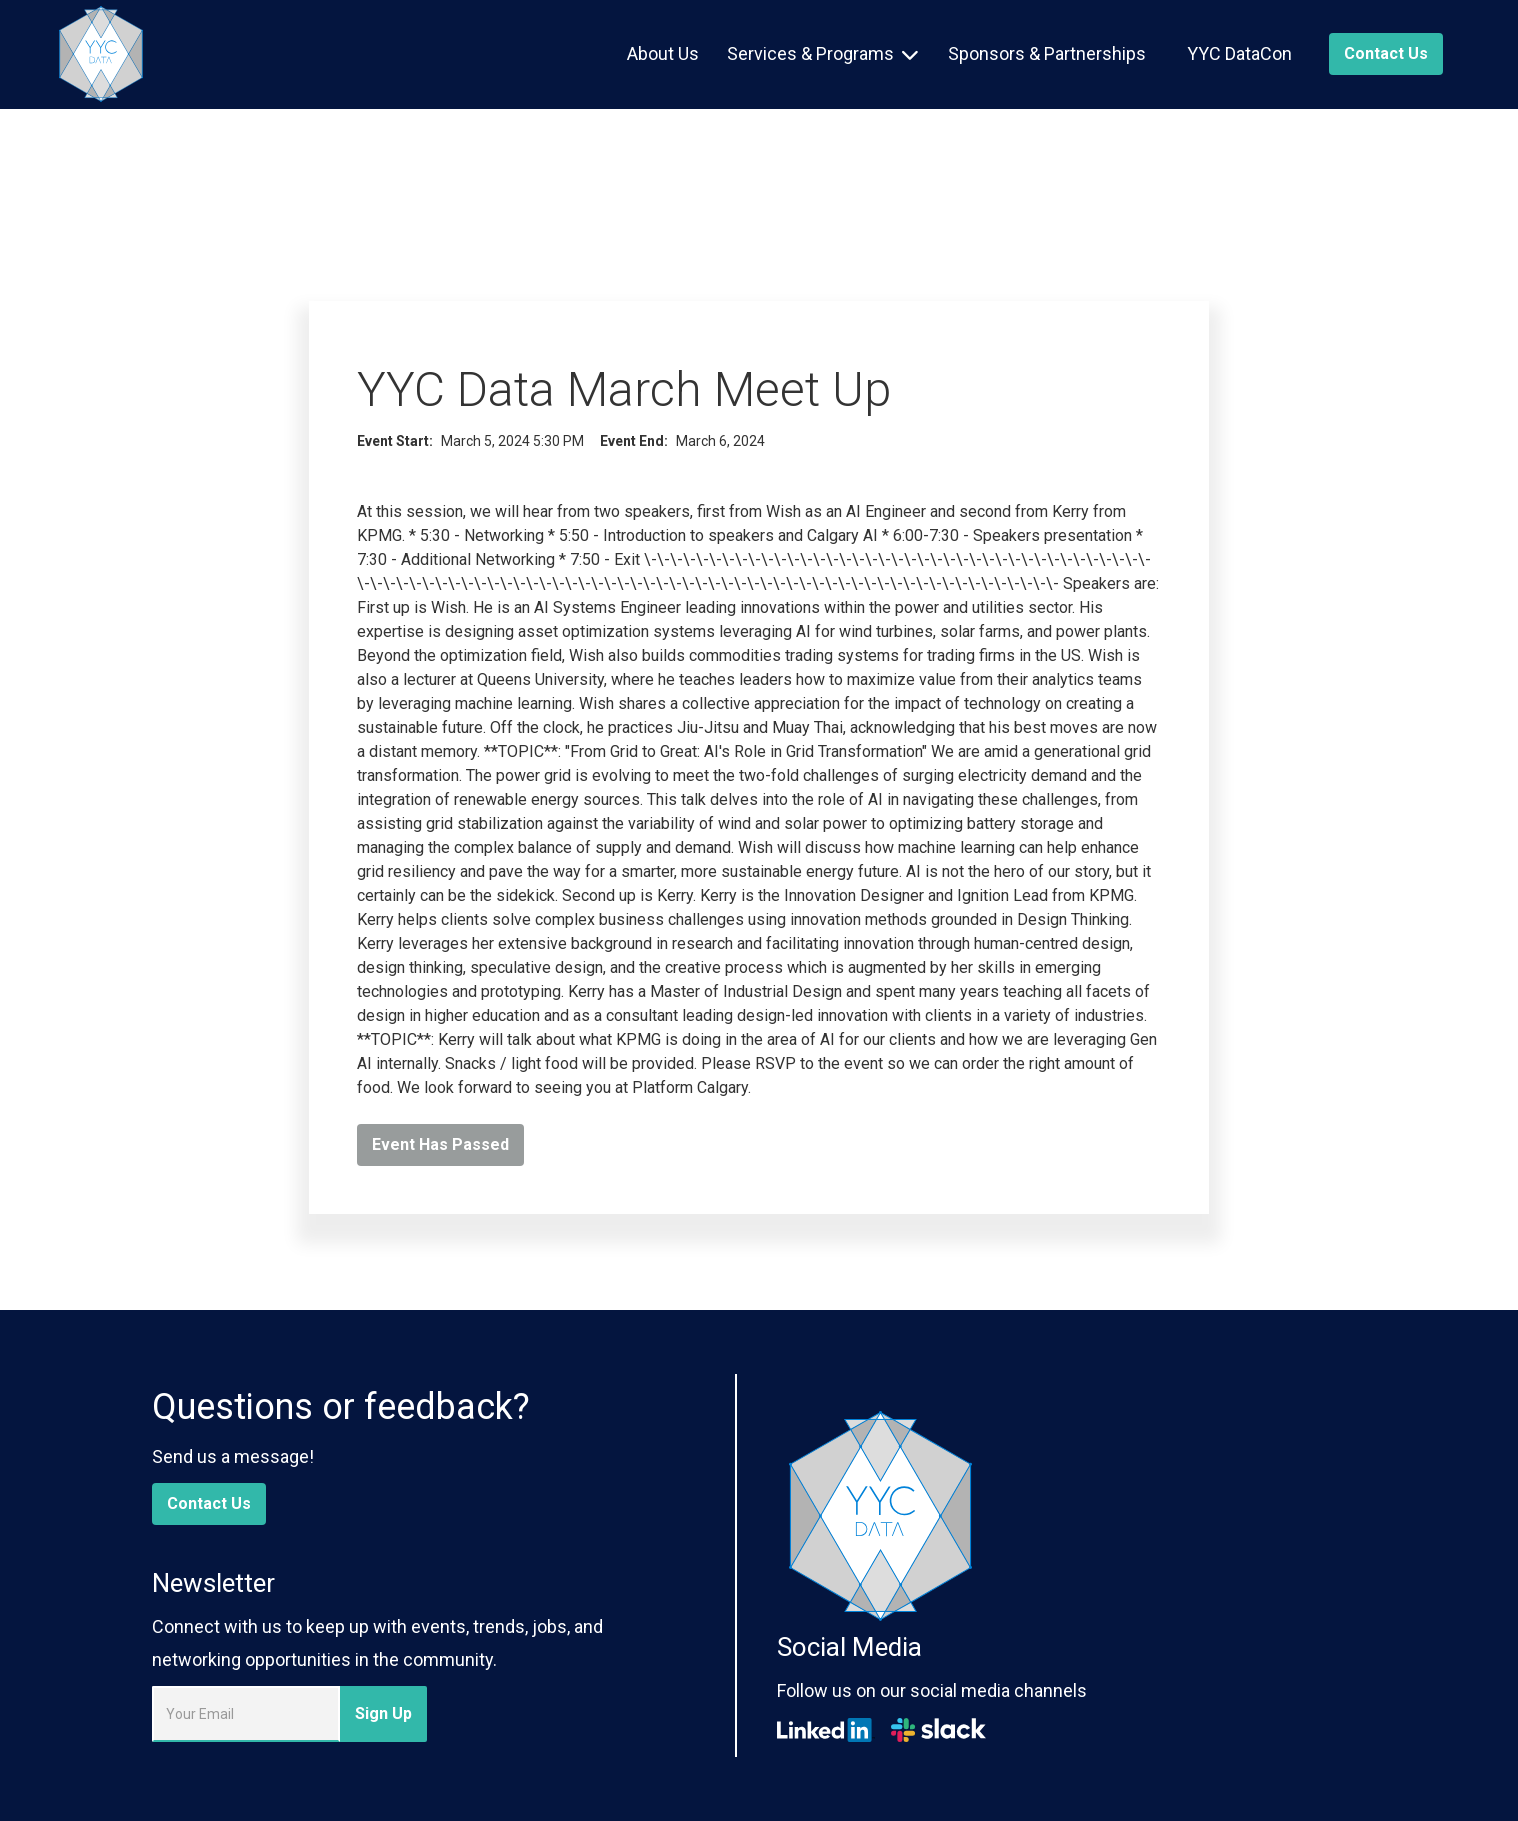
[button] (822, 54)
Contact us (1386, 53)
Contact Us (209, 1503)
